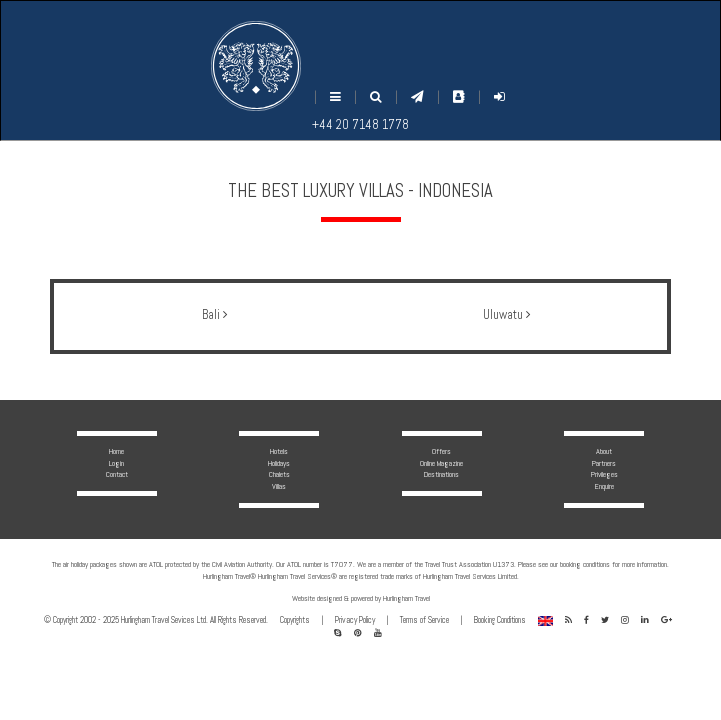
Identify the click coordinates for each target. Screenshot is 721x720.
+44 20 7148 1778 (360, 125)
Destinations (441, 474)
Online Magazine (441, 463)
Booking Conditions (500, 620)
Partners (604, 463)
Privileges (604, 474)
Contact (117, 474)
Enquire (604, 486)
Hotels (279, 451)
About (604, 451)
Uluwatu (506, 315)
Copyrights (295, 620)
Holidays (279, 463)
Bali (214, 315)
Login (116, 463)
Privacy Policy (355, 620)
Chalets (279, 474)
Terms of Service (424, 620)
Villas (279, 486)
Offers (441, 451)
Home (116, 451)
